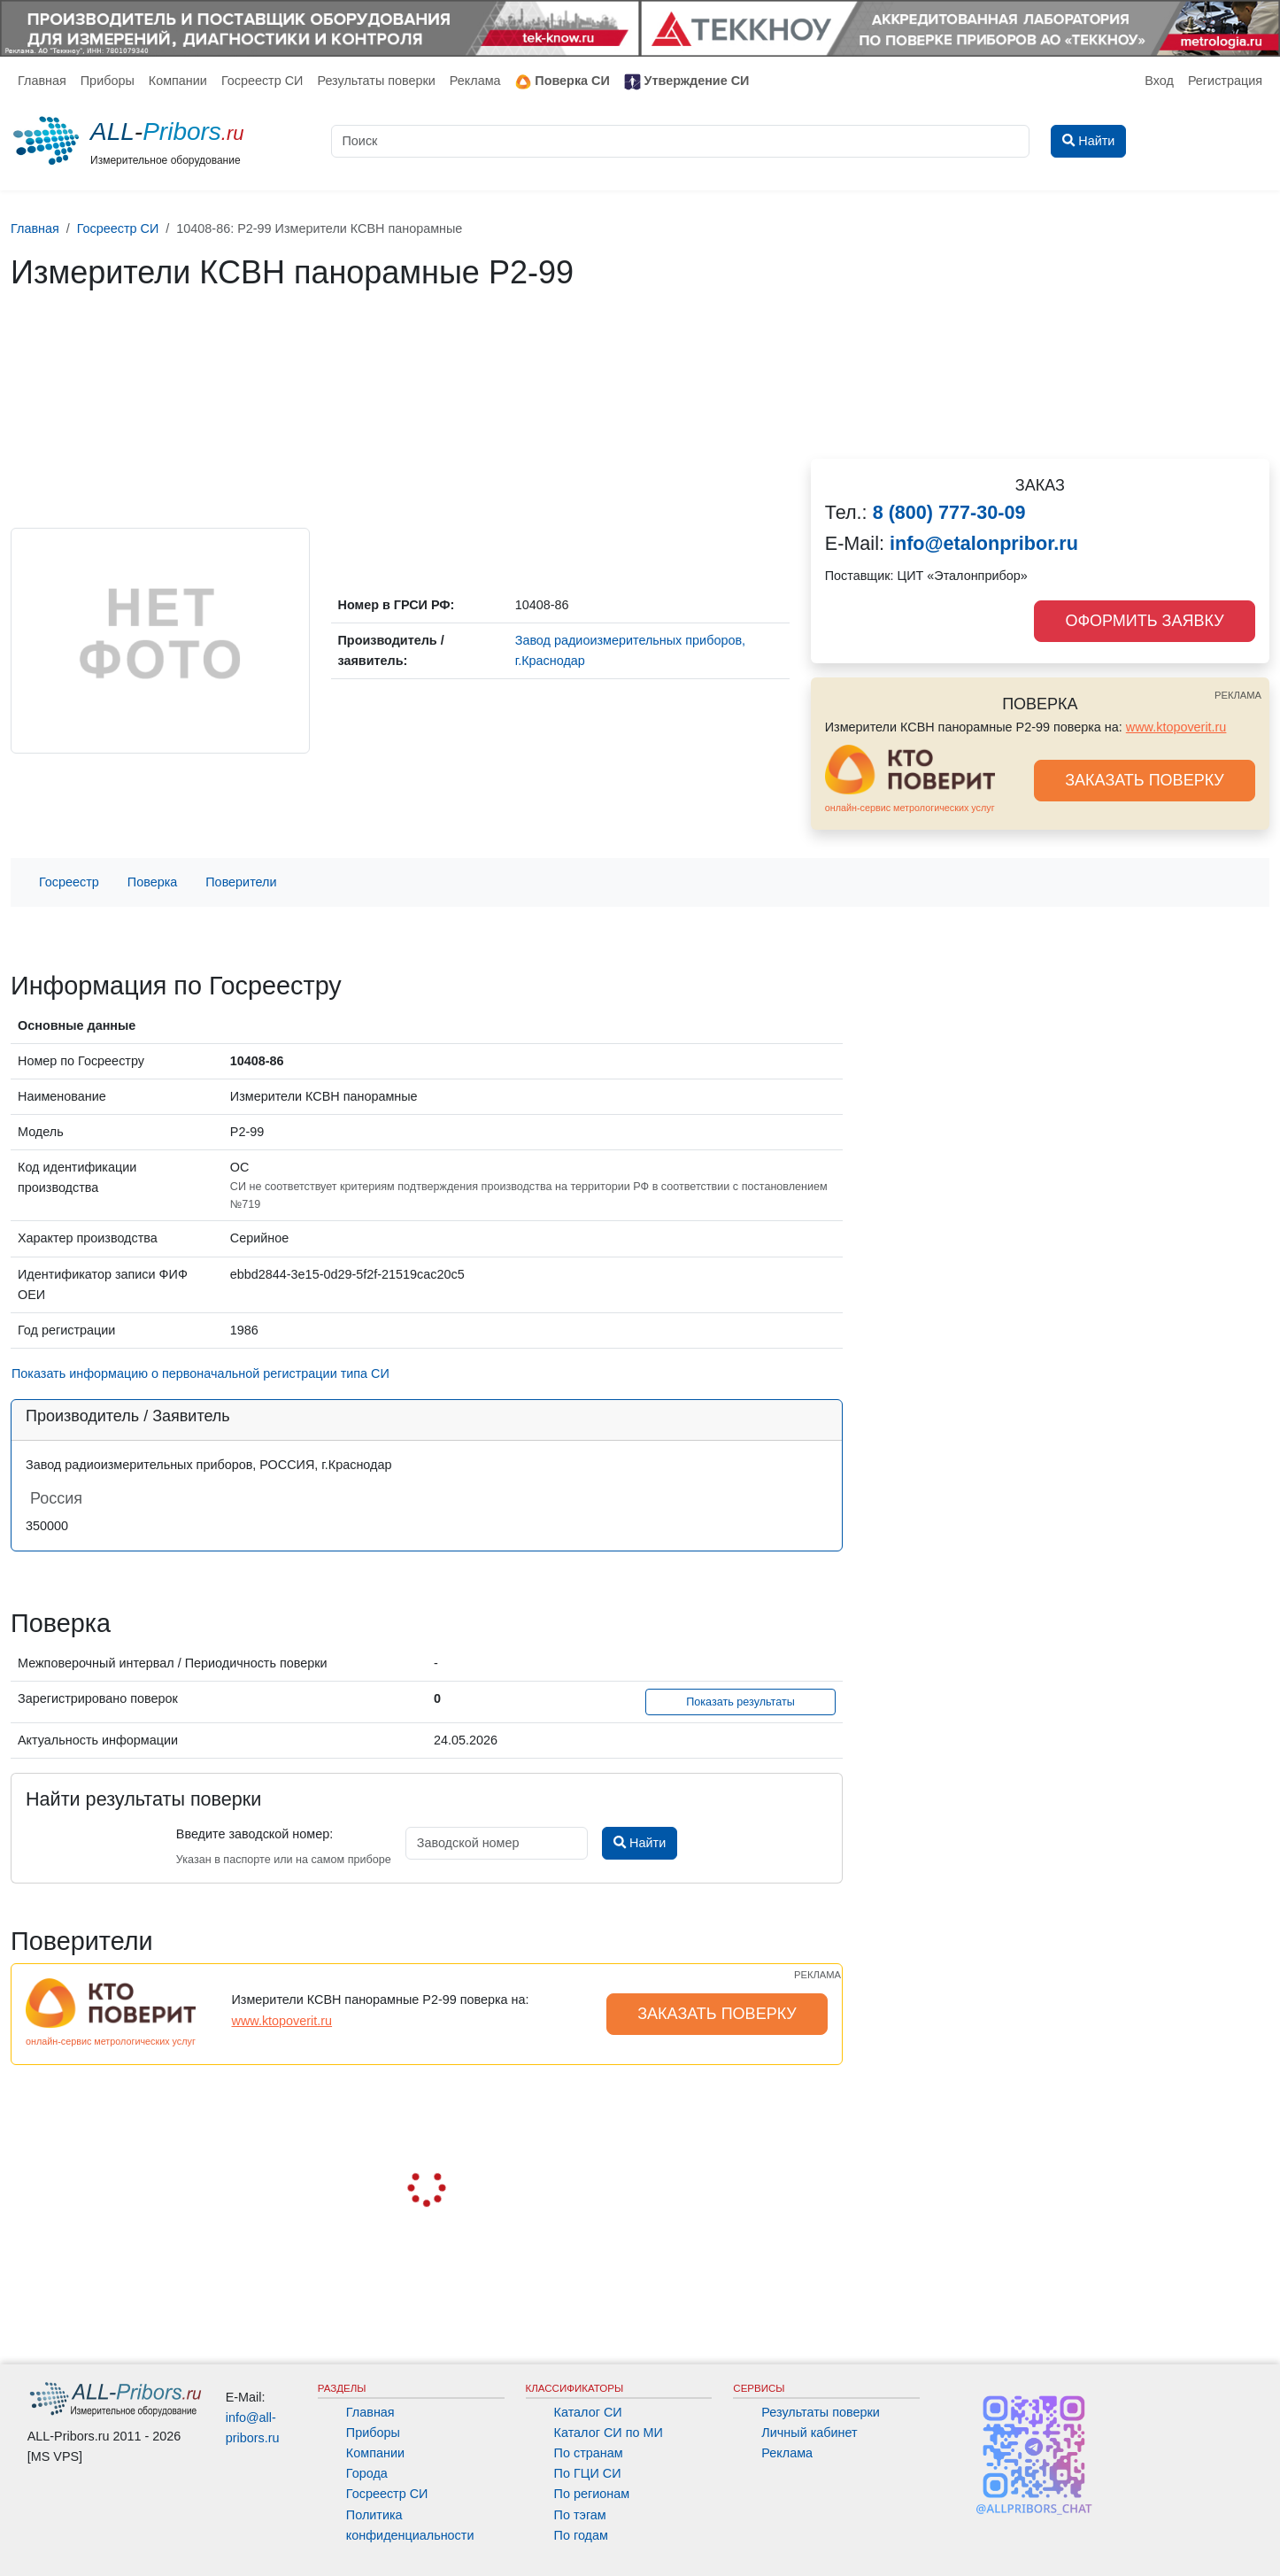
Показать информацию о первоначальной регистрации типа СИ (200, 1373)
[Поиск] (680, 141)
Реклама (475, 80)
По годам (581, 2535)
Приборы (108, 80)
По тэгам (580, 2515)
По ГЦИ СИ (587, 2473)
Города (367, 2473)
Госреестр (69, 882)
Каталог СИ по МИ (608, 2432)
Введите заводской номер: (254, 1834)
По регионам (592, 2494)
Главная (42, 80)
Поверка (152, 882)
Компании (178, 80)
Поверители (240, 882)
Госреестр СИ (262, 80)
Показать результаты (740, 1702)
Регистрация (1225, 80)
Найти (639, 1843)
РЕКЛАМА (1237, 695)
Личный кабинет (809, 2432)
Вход (1159, 80)
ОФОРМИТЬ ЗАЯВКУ (1144, 621)
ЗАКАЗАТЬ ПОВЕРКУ (1144, 780)
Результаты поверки (376, 80)
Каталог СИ (588, 2412)
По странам (588, 2453)
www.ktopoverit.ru (1176, 727)
